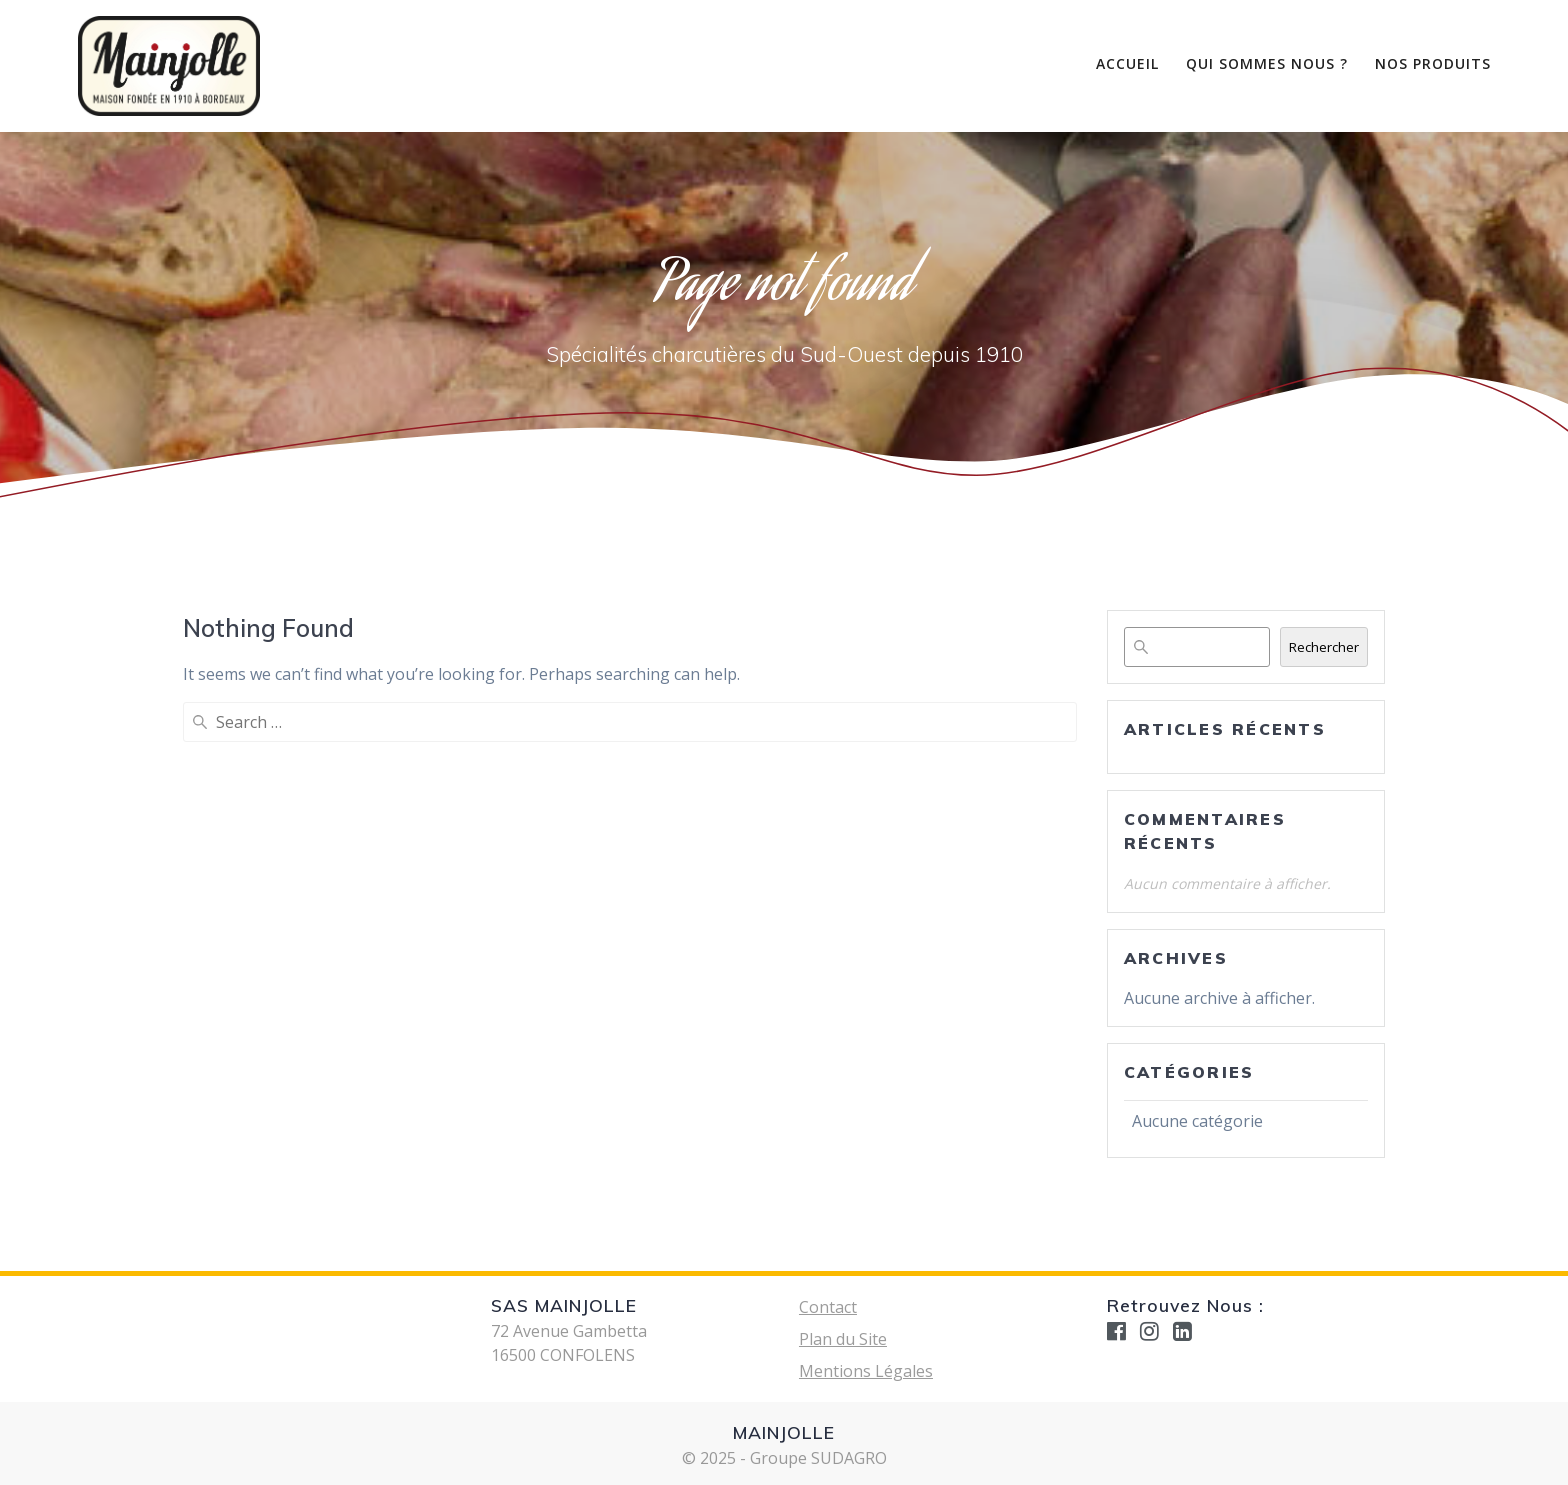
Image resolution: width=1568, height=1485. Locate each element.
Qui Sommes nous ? (1267, 63)
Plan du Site (843, 1339)
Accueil (1127, 63)
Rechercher (1324, 647)
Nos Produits (1433, 63)
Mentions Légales (866, 1371)
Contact (828, 1307)
